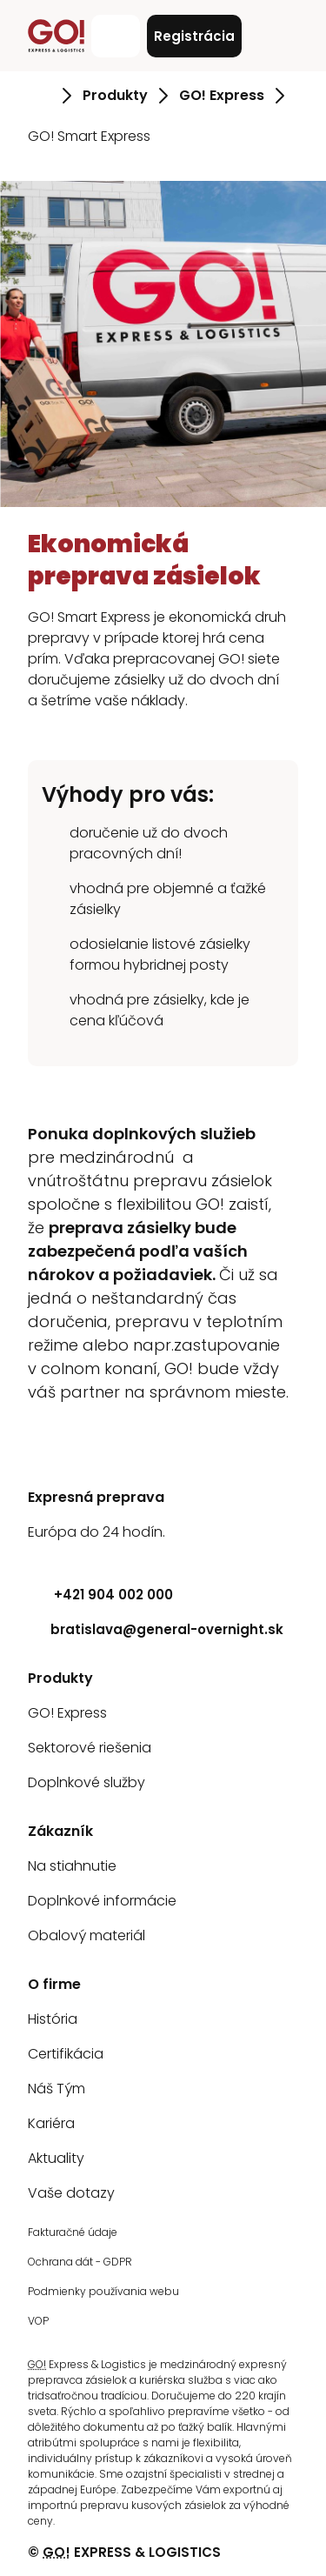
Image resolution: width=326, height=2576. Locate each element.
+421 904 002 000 (100, 1594)
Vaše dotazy (71, 2193)
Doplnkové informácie (102, 1901)
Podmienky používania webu (103, 2291)
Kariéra (51, 2123)
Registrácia (194, 36)
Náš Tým (56, 2089)
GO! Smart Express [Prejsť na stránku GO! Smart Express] (89, 136)
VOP (38, 2320)
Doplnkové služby (86, 1782)
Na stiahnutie (72, 1866)
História (52, 2019)
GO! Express (67, 1713)
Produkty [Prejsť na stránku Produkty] (115, 95)
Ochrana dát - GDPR (80, 2261)
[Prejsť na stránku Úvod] (39, 95)
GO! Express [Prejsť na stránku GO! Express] (221, 95)
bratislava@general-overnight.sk (155, 1629)
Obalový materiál (86, 1935)
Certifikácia (65, 2054)
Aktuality (56, 2158)
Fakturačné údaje (72, 2232)
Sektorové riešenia (89, 1748)
